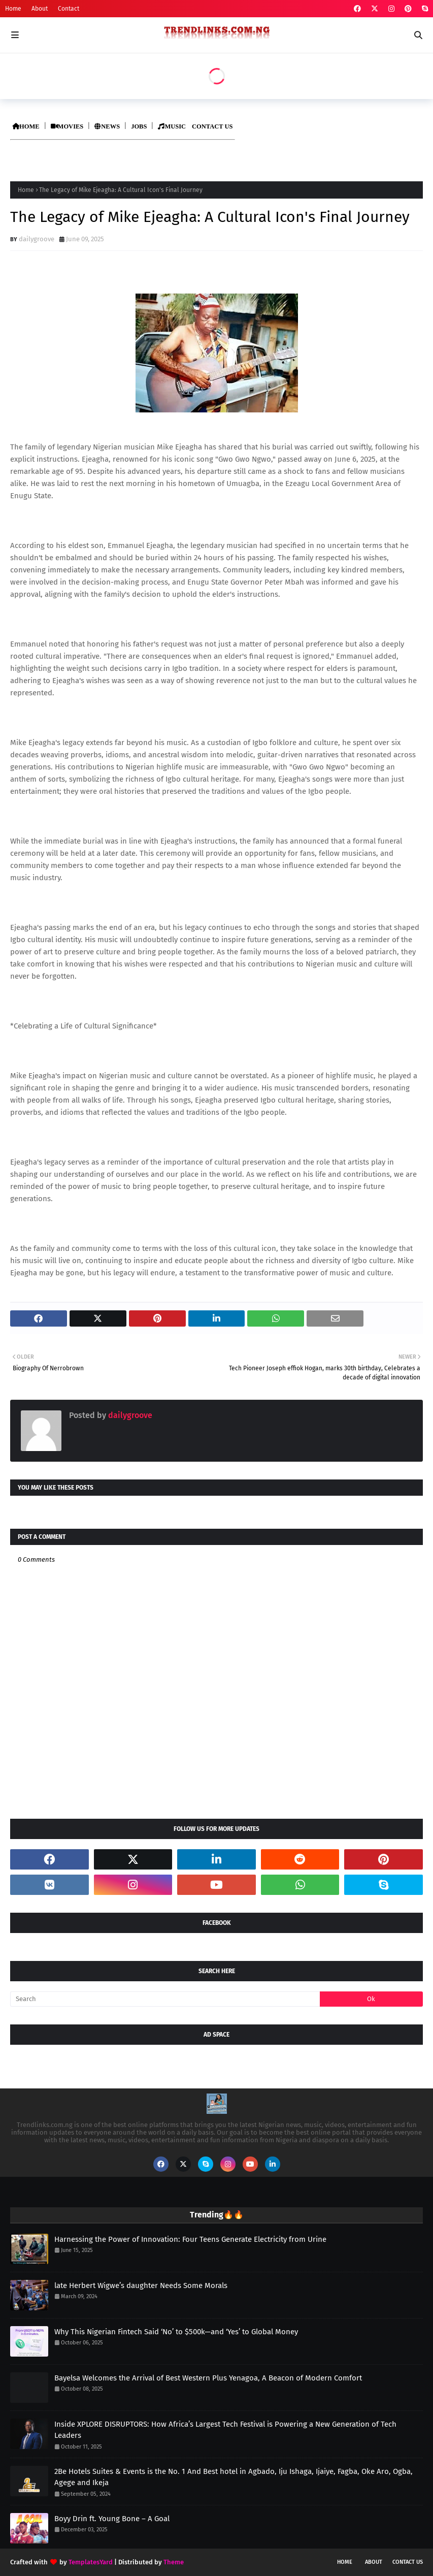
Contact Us (407, 2562)
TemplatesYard (91, 2562)
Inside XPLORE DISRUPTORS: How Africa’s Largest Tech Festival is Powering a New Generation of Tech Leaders (225, 2430)
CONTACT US (212, 126)
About (39, 8)
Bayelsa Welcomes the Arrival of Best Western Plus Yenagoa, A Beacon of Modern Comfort (208, 2377)
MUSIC (172, 126)
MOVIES (67, 126)
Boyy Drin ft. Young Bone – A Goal (112, 2518)
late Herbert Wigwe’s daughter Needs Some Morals (140, 2285)
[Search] (165, 1999)
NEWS (107, 126)
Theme (173, 2562)
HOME (26, 126)
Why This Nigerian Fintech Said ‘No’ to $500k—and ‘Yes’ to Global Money (176, 2331)
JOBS (139, 126)
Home (13, 8)
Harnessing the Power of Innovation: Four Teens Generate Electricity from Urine (190, 2239)
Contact (68, 8)
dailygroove (36, 239)
